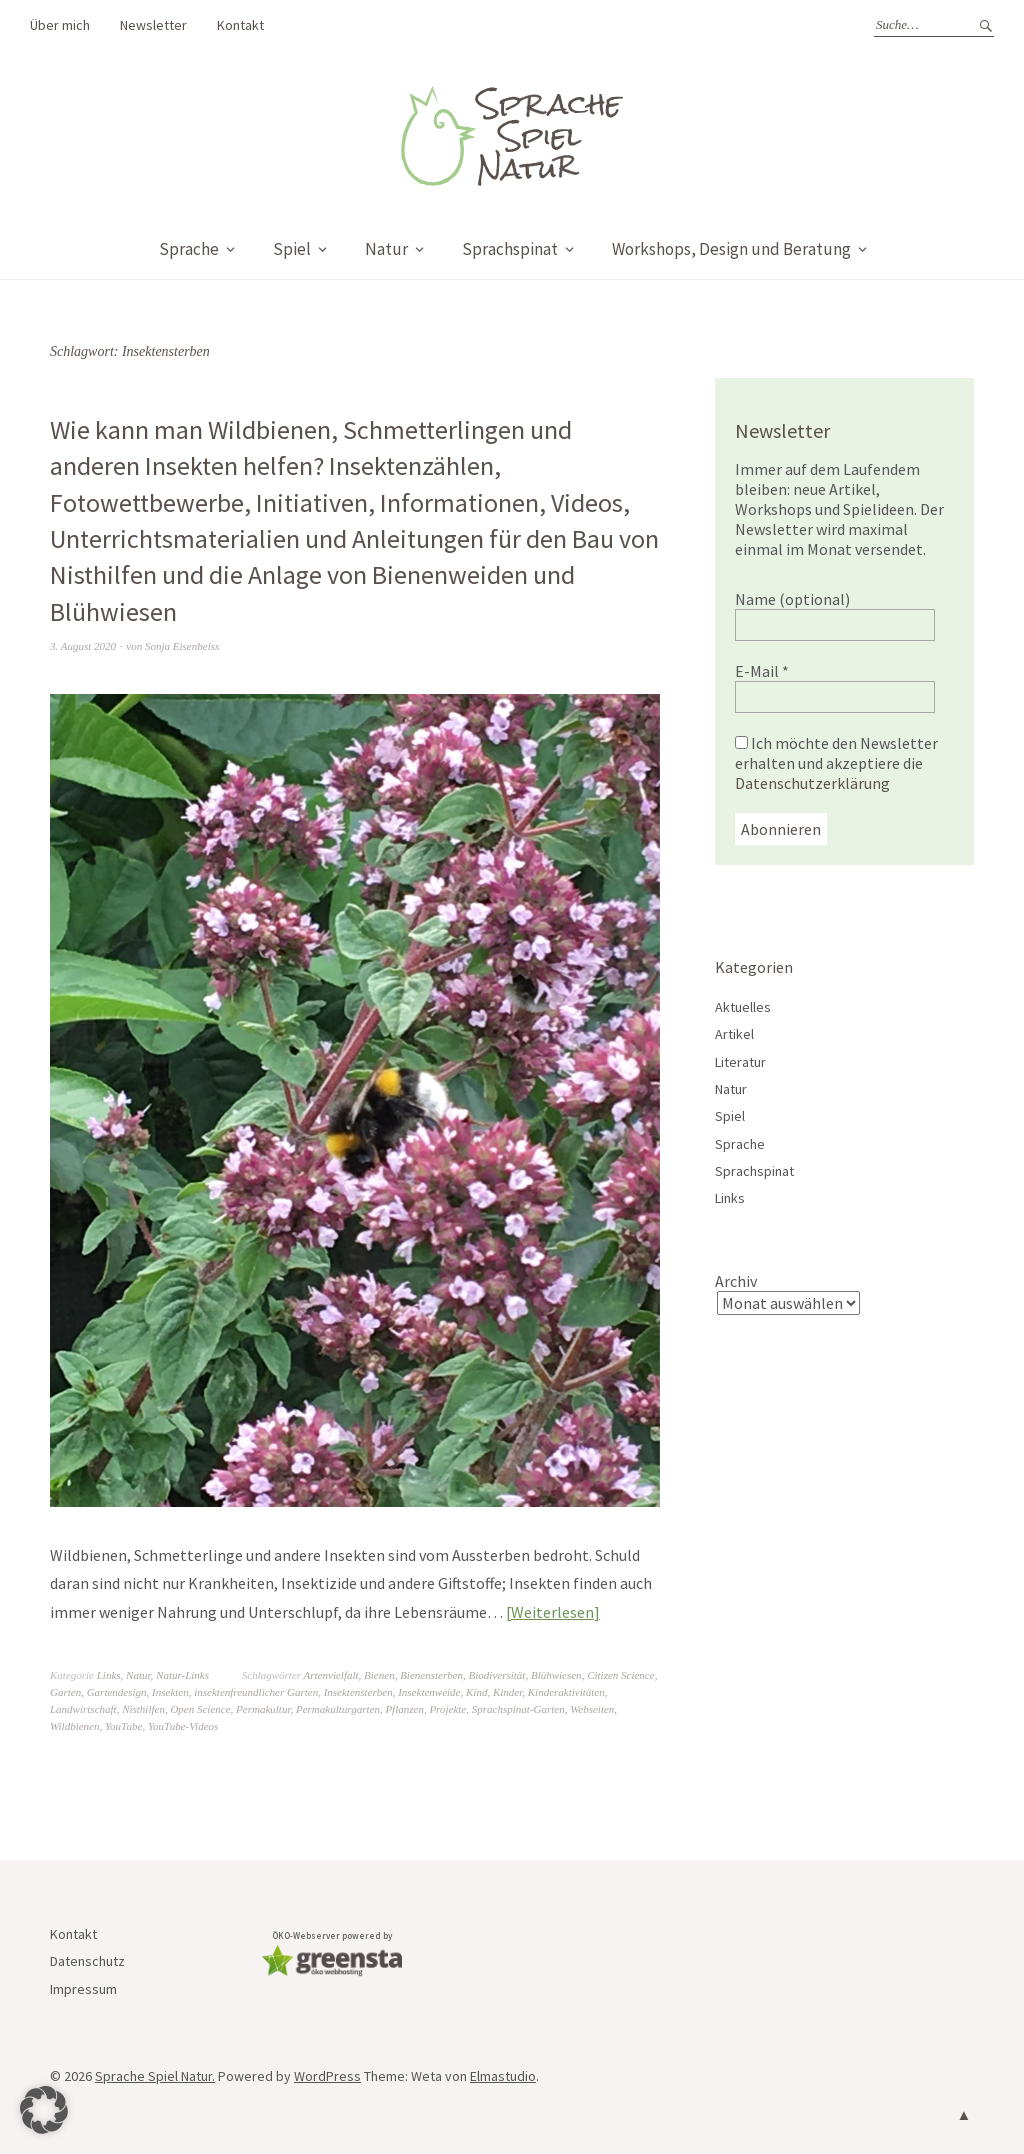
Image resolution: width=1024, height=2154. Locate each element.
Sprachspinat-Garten (518, 1709)
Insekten (170, 1692)
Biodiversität (497, 1675)
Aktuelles (743, 1007)
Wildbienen (75, 1726)
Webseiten (592, 1709)
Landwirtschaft (83, 1709)
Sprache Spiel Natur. (155, 2076)
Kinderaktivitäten (566, 1692)
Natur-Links (182, 1675)
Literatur (740, 1062)
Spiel (292, 249)
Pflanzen (404, 1709)
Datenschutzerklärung (812, 783)
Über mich (60, 25)
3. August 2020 (83, 646)
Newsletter (153, 25)
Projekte (447, 1709)
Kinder (507, 1692)
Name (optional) (792, 599)
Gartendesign (117, 1692)
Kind (476, 1692)
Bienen (379, 1675)
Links (109, 1675)
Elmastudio (503, 2076)
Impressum (83, 1989)
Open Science (200, 1709)
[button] (44, 2110)
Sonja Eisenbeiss (182, 646)
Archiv (736, 1281)
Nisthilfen (143, 1709)
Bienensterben (431, 1675)
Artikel (734, 1034)
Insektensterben (358, 1692)
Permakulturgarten (338, 1709)
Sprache (189, 249)
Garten (65, 1692)
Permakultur (263, 1709)
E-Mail (762, 671)
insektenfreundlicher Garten (256, 1692)
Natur (386, 249)
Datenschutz (87, 1961)
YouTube (124, 1726)
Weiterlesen (552, 1612)
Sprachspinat (510, 249)
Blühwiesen (556, 1675)
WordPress (327, 2076)
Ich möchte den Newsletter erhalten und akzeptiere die (836, 763)
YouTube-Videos (183, 1726)
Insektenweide (429, 1692)
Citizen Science (621, 1675)
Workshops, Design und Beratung (731, 249)
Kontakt (240, 25)
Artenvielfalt (331, 1675)
